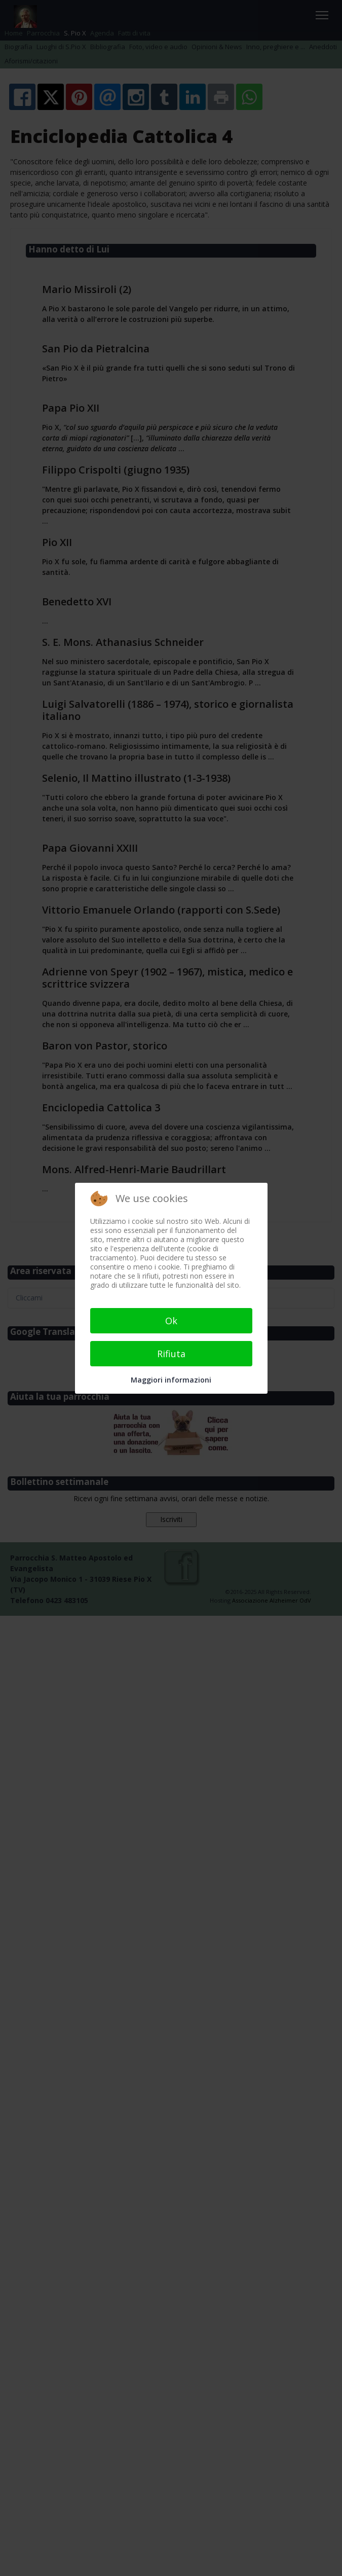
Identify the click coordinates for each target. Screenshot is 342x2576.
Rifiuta (171, 1354)
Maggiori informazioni (171, 1380)
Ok (171, 1321)
